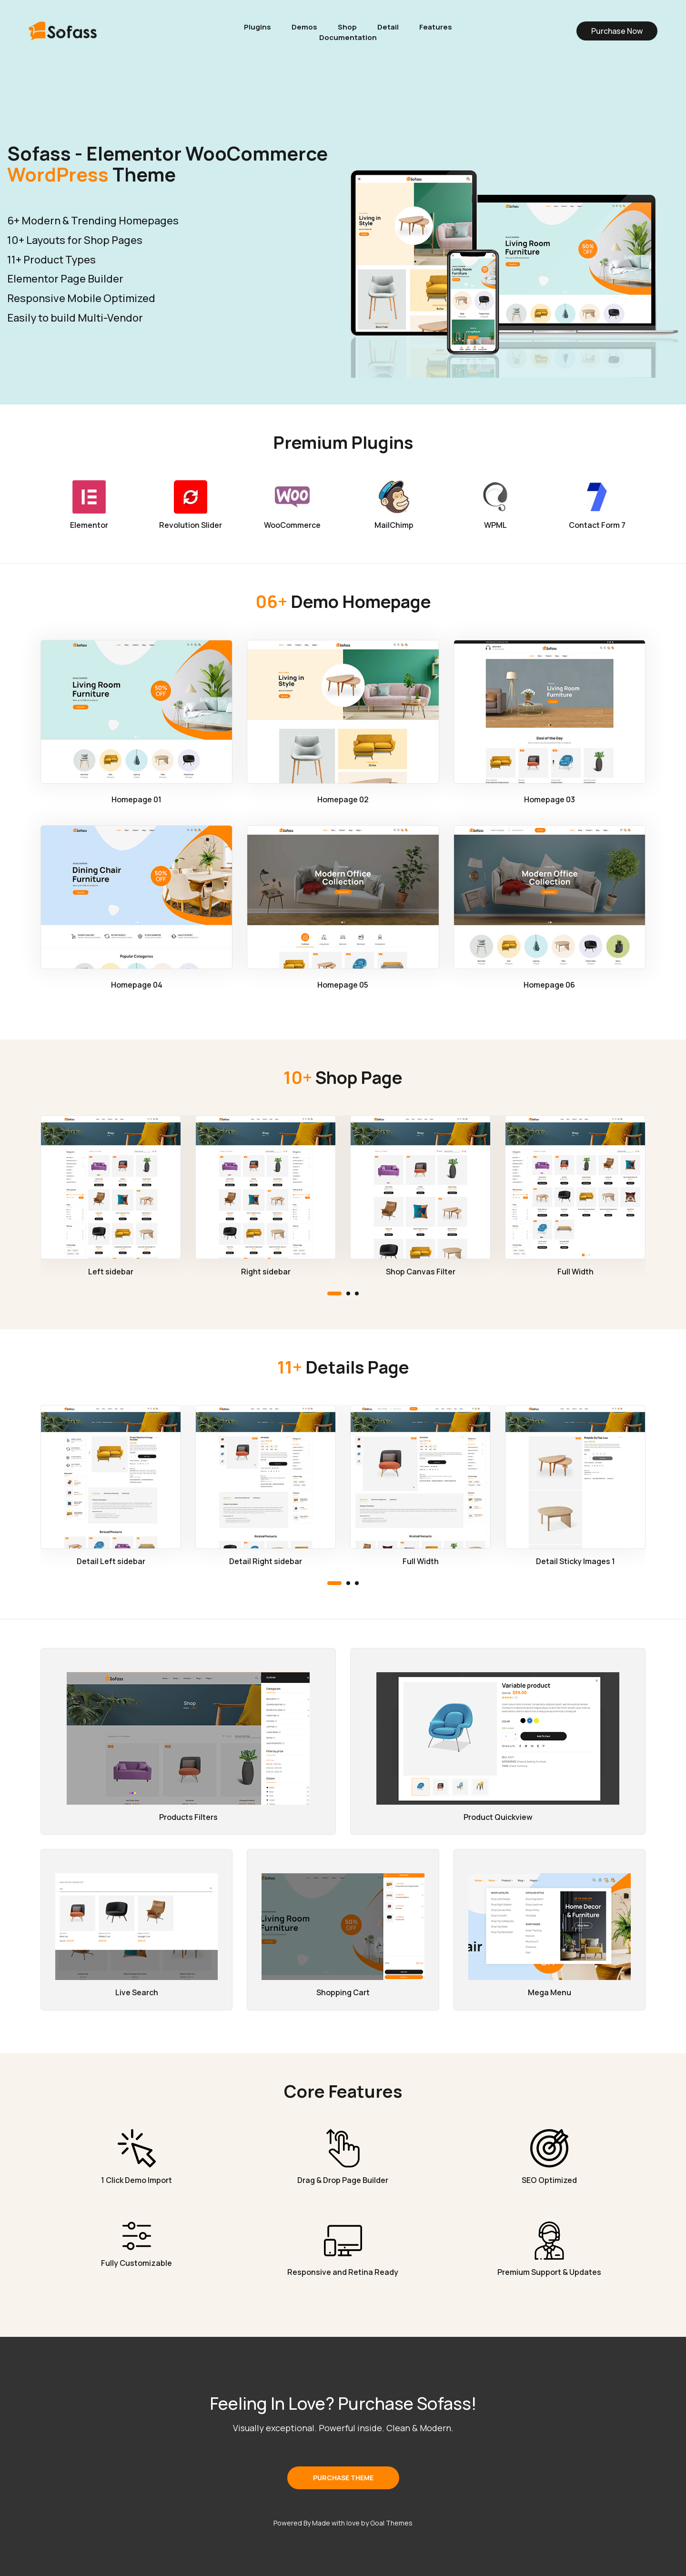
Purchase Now (617, 31)
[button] (334, 1293)
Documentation (348, 37)
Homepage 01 (136, 799)
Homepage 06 (549, 985)
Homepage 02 (343, 799)
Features (435, 27)
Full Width (575, 1271)
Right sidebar (266, 1271)
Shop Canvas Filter (420, 1271)
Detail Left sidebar (111, 1561)
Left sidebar (110, 1271)
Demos (304, 27)
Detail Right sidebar (265, 1561)
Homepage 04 (136, 985)
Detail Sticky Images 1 (575, 1561)
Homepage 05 (342, 985)
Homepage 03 (549, 799)
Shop (347, 27)
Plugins (257, 27)
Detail (388, 27)
